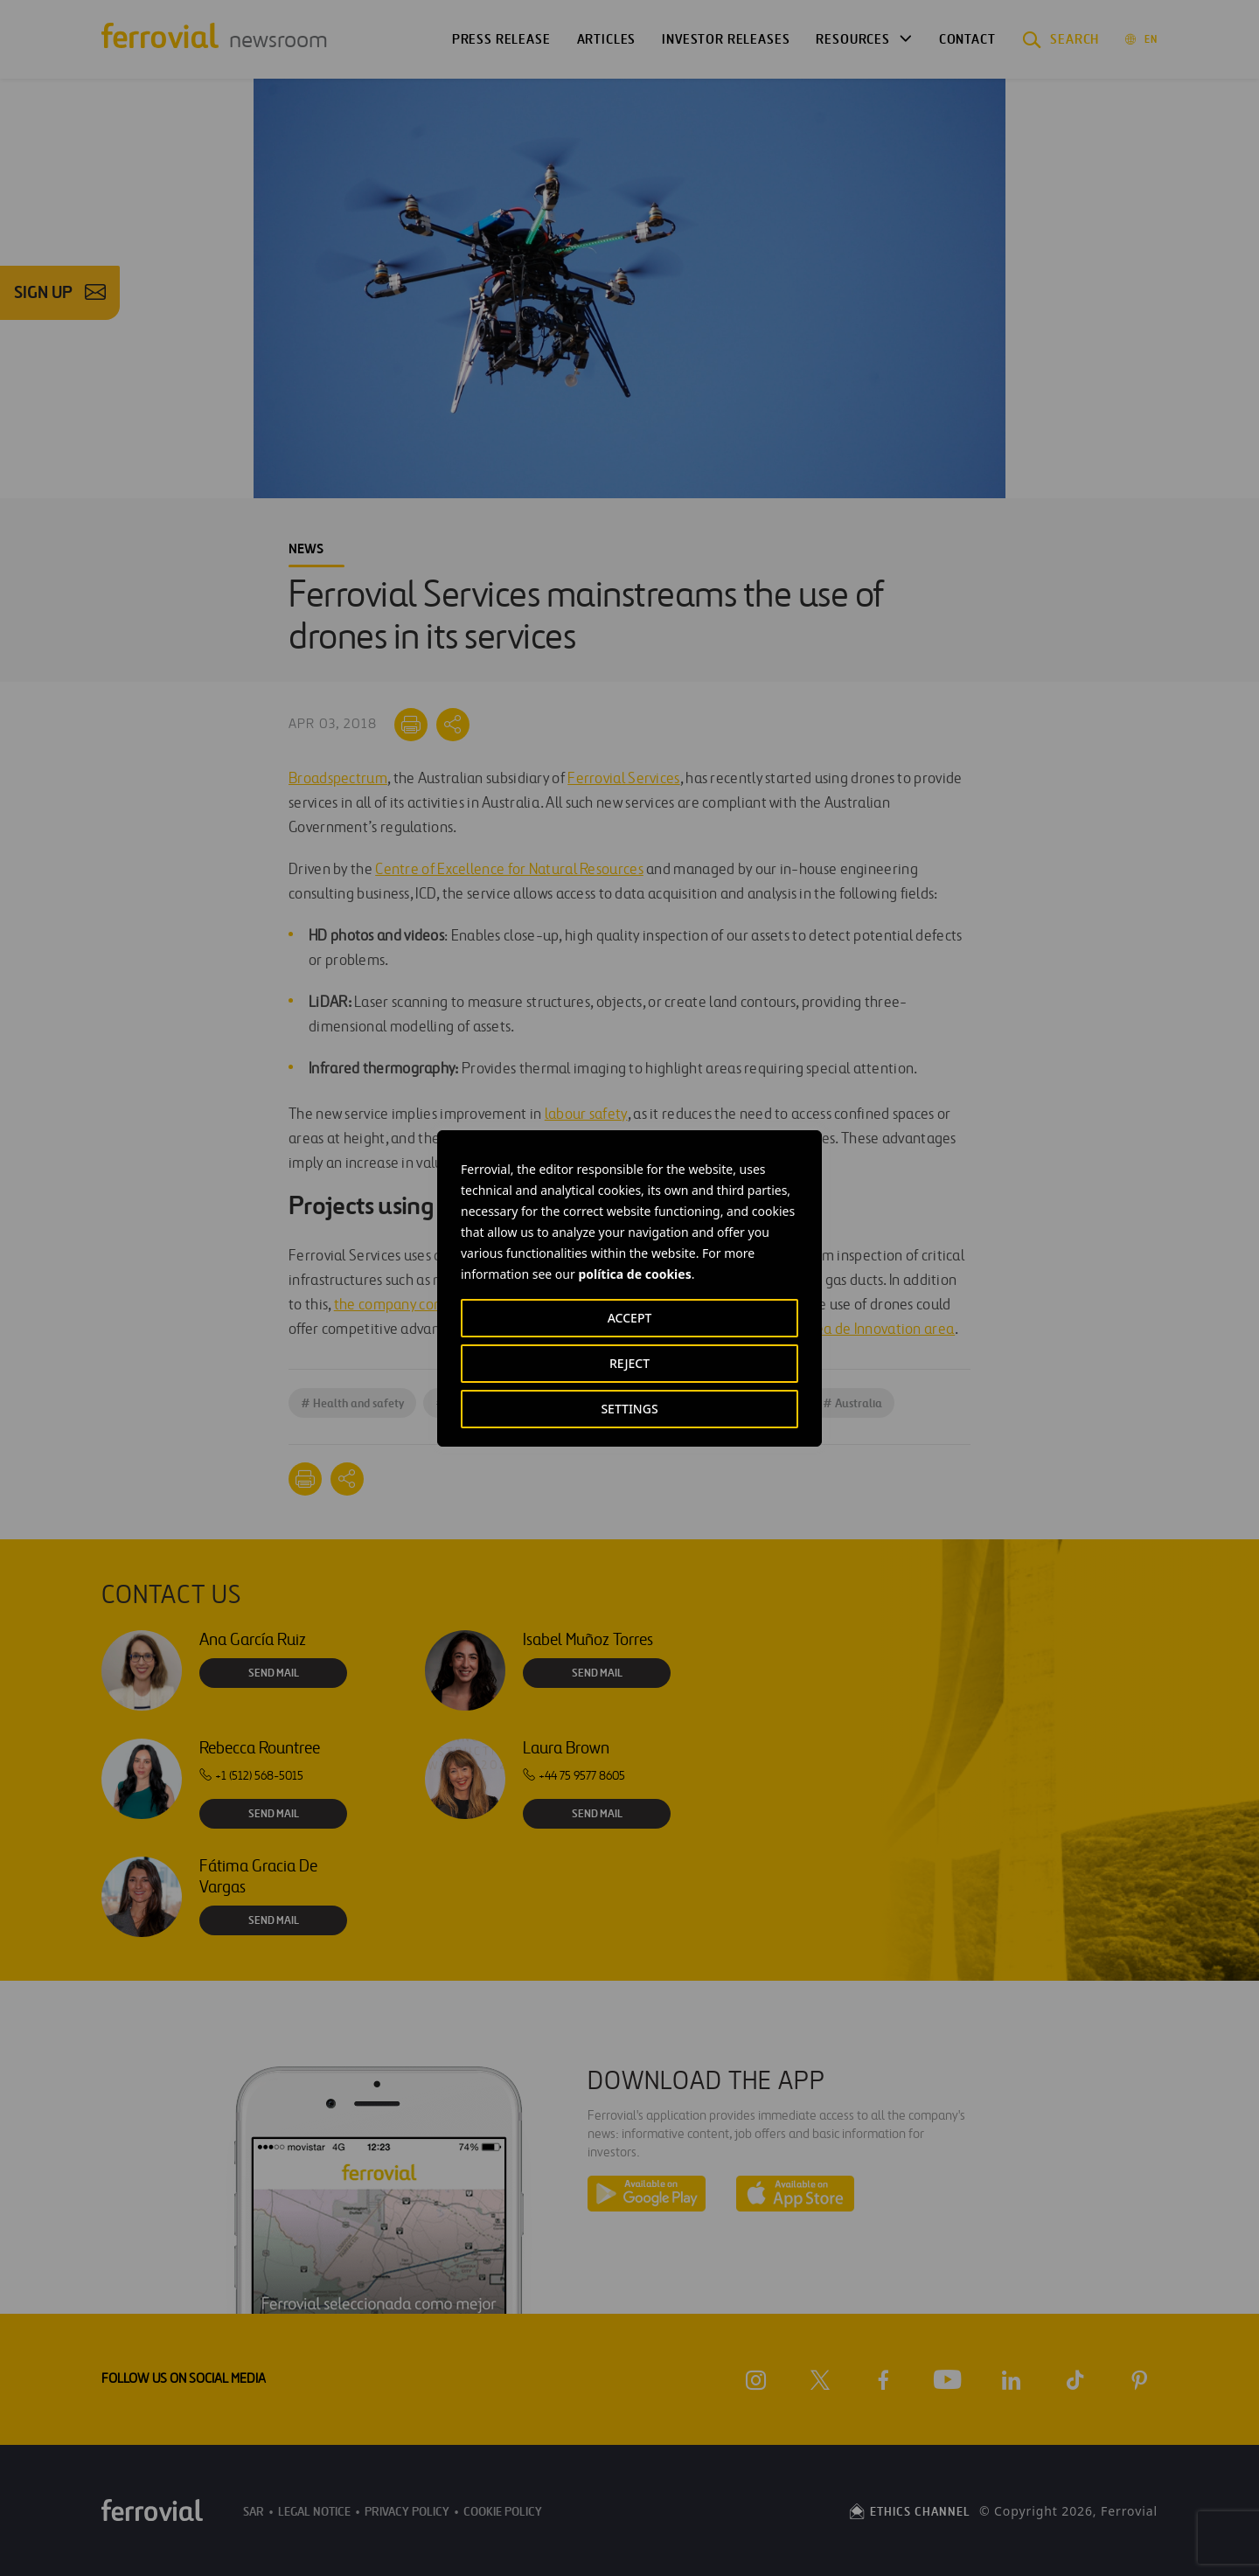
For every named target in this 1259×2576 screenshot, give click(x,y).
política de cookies (634, 1274)
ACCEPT (630, 1317)
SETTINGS (629, 1408)
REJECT (629, 1363)
